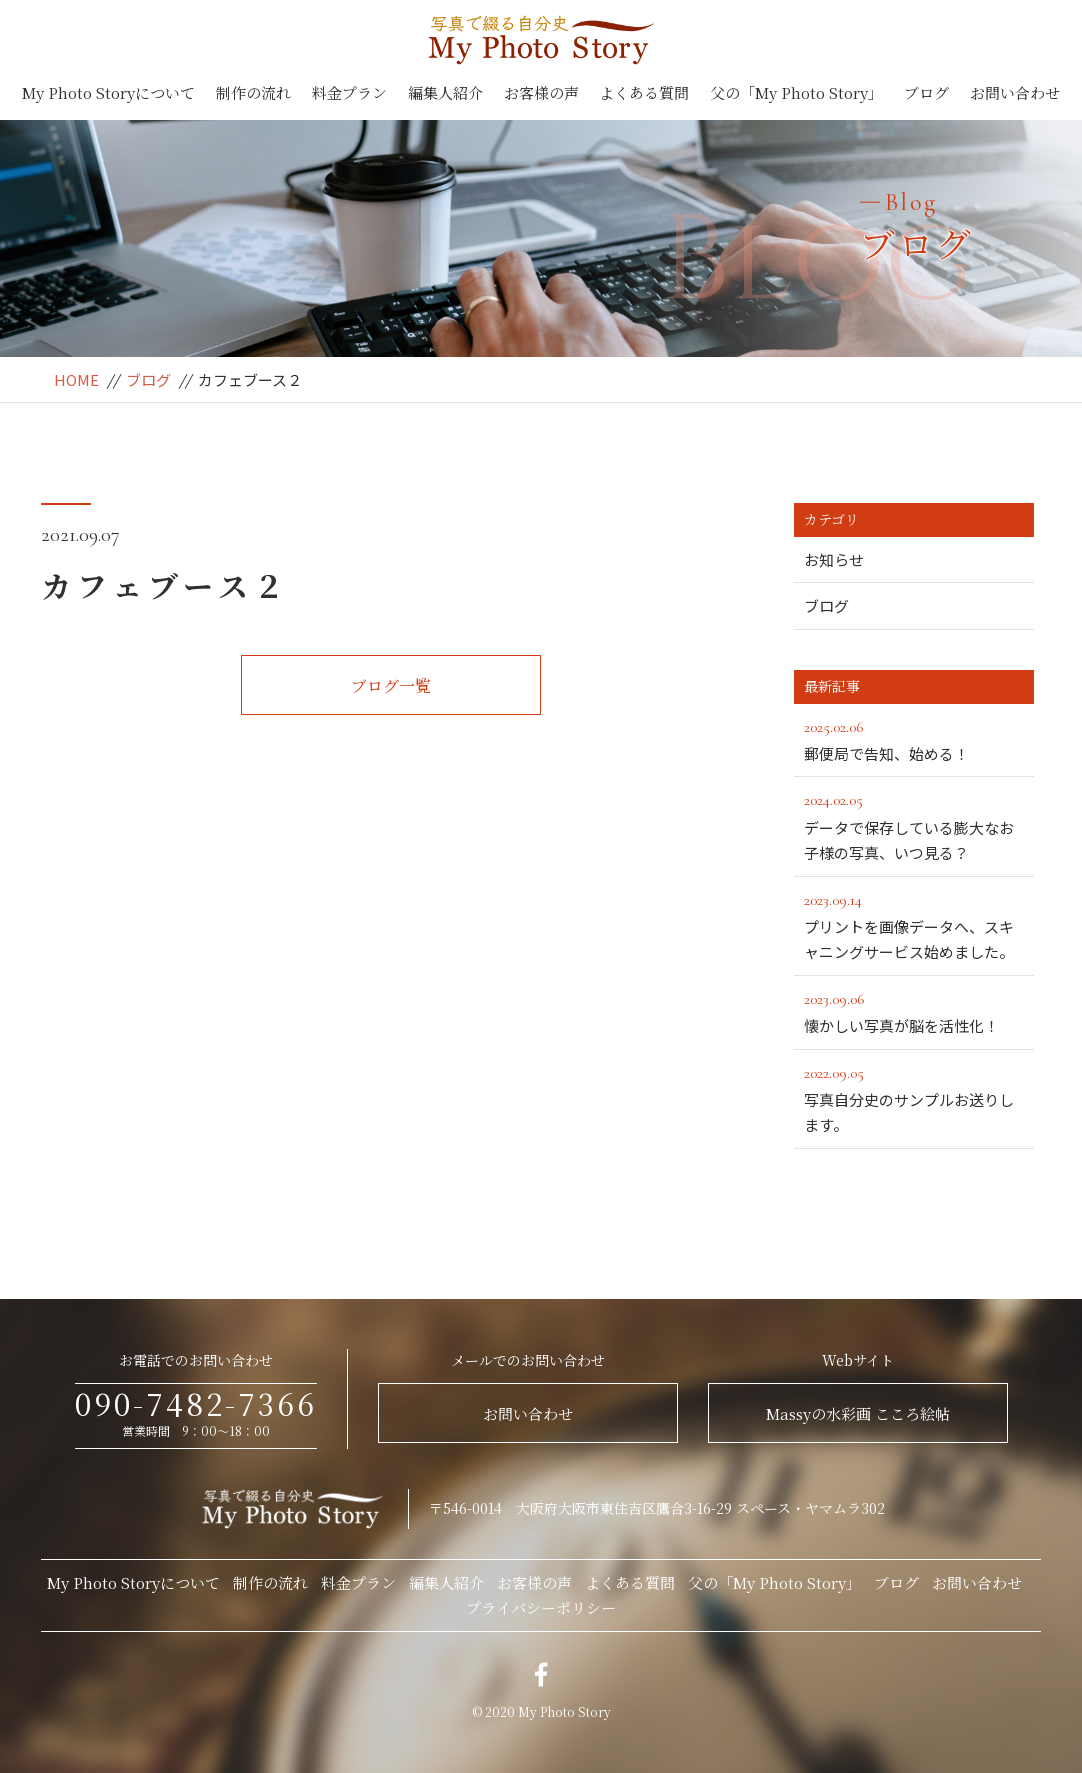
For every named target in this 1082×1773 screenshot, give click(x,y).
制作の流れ (253, 92)
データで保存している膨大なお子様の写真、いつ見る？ (914, 825)
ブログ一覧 (391, 685)
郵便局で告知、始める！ (914, 739)
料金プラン (349, 92)
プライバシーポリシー (541, 1607)
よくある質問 (644, 92)
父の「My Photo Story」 (796, 92)
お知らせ (834, 559)
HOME (76, 379)
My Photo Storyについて (108, 92)
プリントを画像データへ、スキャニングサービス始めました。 (919, 925)
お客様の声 (541, 92)
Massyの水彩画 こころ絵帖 (858, 1413)
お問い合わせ (1015, 92)
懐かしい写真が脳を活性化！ (914, 1011)
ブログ (926, 92)
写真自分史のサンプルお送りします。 (914, 1098)
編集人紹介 (445, 92)
